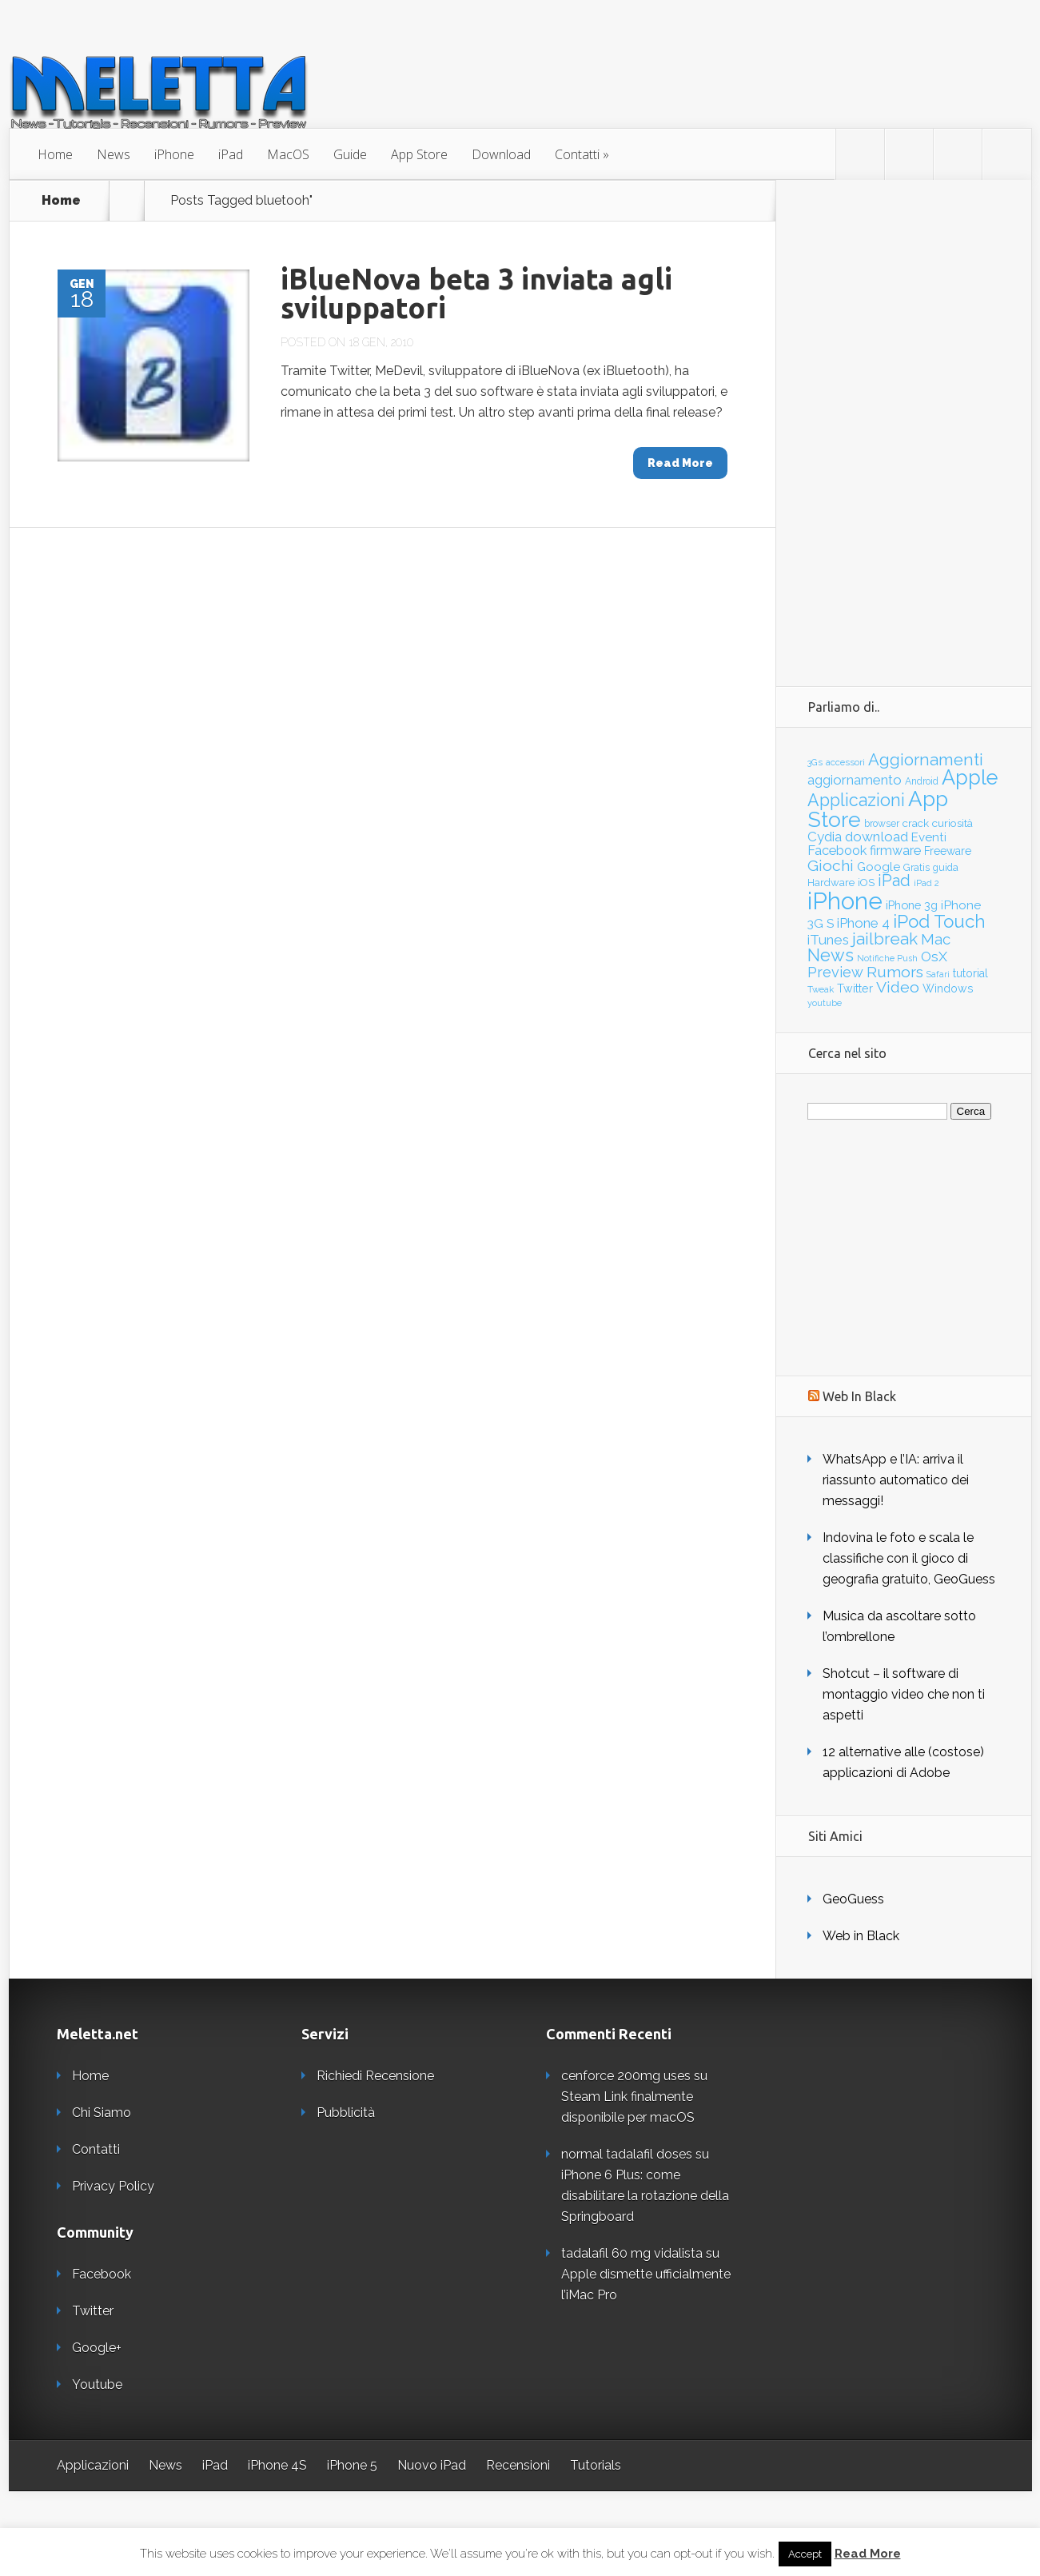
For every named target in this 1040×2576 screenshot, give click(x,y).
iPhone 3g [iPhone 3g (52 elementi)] (912, 905)
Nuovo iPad (431, 2465)
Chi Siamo (101, 2112)
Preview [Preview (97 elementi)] (835, 972)
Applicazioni (93, 2465)
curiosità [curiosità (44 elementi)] (952, 823)
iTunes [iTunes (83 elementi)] (828, 940)
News (113, 154)
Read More (868, 2553)
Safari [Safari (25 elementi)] (938, 974)
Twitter (93, 2310)
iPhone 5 (352, 2465)
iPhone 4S (277, 2465)
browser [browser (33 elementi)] (881, 823)
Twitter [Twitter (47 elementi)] (855, 988)
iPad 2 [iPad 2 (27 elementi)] (926, 883)
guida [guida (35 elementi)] (945, 867)
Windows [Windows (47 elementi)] (948, 988)
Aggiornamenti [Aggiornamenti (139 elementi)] (925, 759)
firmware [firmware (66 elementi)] (895, 850)
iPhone (174, 154)
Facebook (101, 2274)
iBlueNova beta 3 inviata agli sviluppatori (476, 293)
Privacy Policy (113, 2186)
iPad (230, 154)
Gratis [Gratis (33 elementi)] (916, 867)
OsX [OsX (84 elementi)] (934, 957)
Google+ (97, 2347)
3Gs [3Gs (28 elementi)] (815, 762)
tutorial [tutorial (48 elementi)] (970, 973)
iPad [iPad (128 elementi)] (894, 880)
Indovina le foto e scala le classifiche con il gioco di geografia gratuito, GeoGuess (909, 1558)
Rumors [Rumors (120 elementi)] (895, 972)
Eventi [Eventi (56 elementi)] (928, 837)
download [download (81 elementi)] (876, 837)
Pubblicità (346, 2112)
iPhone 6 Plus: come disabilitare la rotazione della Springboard (645, 2195)
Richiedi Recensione (375, 2075)
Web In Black (859, 1396)
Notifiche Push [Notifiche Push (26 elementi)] (887, 958)
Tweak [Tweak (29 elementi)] (820, 989)
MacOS (288, 154)
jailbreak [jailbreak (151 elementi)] (885, 939)
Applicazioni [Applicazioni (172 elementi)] (856, 800)
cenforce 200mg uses (626, 2075)
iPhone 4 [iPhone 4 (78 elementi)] (863, 923)
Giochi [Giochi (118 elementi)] (830, 866)
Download (501, 154)
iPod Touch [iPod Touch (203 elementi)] (939, 921)
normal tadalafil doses (626, 2154)
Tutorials (595, 2465)
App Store (419, 154)
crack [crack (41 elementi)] (916, 823)
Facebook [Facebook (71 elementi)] (837, 850)
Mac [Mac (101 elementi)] (935, 939)
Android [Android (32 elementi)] (921, 781)
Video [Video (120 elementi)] (897, 987)
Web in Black (861, 1935)
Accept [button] (805, 2554)
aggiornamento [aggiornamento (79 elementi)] (854, 780)
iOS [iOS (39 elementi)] (866, 883)
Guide (350, 154)
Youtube (97, 2384)
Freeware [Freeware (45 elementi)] (947, 851)
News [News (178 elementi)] (830, 955)
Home (55, 154)
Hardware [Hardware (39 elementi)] (831, 883)
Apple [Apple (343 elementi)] (970, 777)
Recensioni (518, 2465)
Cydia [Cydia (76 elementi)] (824, 837)
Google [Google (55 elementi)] (878, 867)
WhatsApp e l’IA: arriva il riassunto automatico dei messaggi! (896, 1480)
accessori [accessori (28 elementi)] (845, 762)
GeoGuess (853, 1899)
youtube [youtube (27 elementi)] (824, 1002)
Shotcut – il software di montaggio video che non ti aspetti (904, 1694)
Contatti (577, 154)
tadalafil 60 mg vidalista (632, 2253)
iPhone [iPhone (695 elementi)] (845, 901)
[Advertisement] (903, 420)
